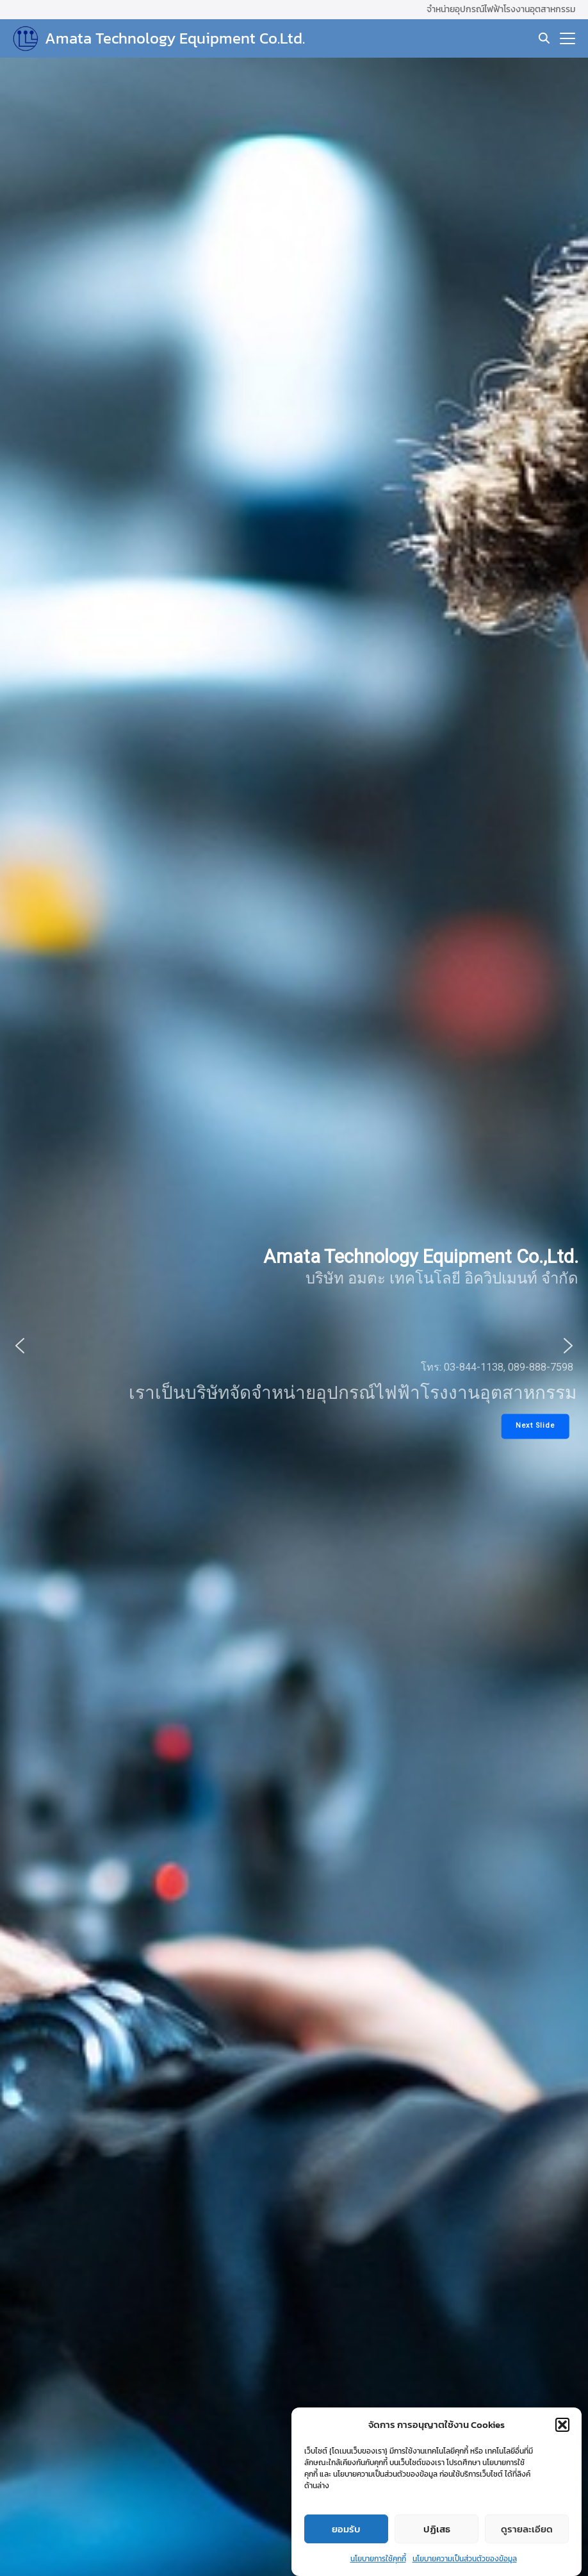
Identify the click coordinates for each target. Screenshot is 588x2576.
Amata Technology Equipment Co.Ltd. (175, 38)
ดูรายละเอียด (527, 2545)
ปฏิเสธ (436, 2545)
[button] (562, 2442)
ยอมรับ (346, 2545)
